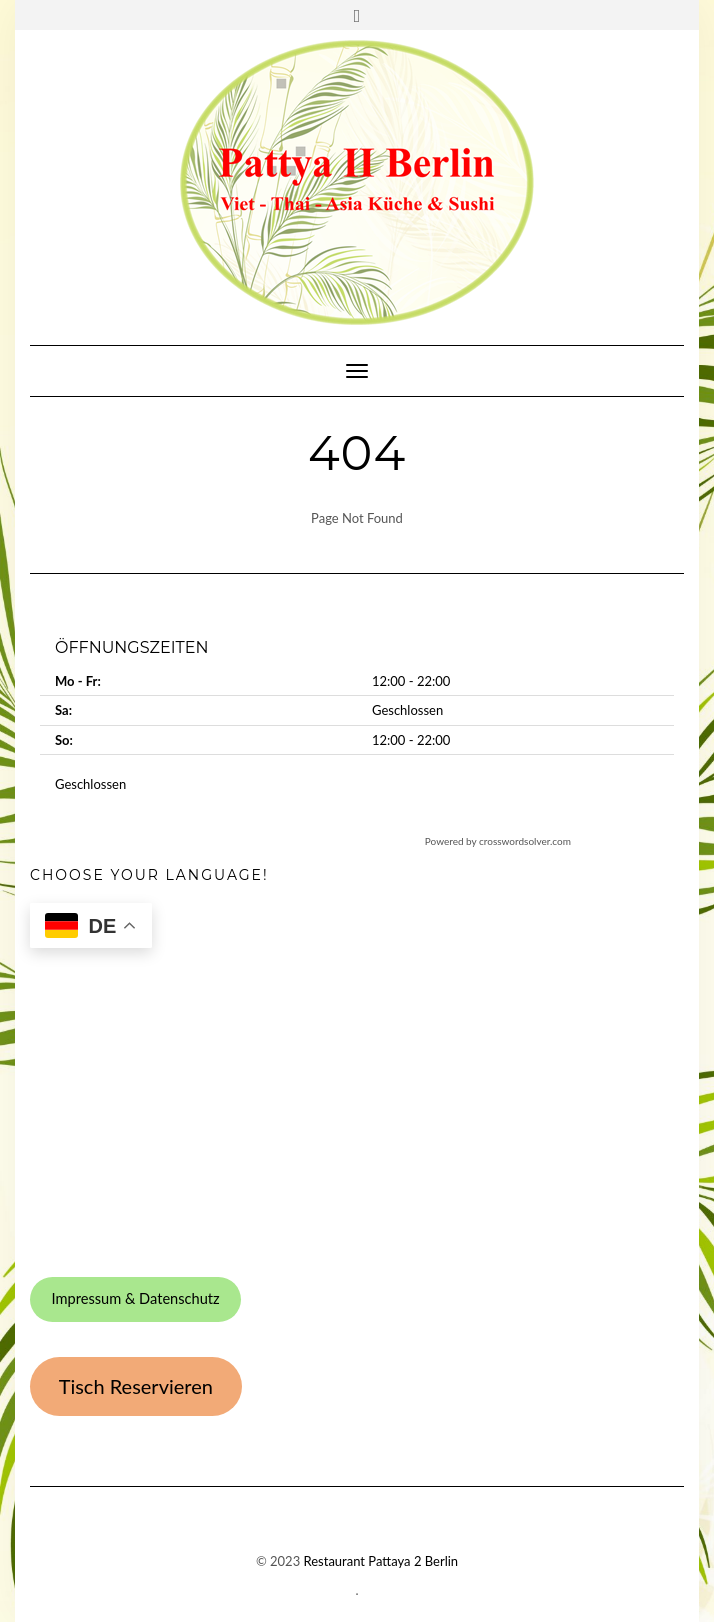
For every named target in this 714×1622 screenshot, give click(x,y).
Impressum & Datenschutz (135, 1298)
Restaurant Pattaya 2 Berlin (381, 1561)
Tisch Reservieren (136, 1386)
